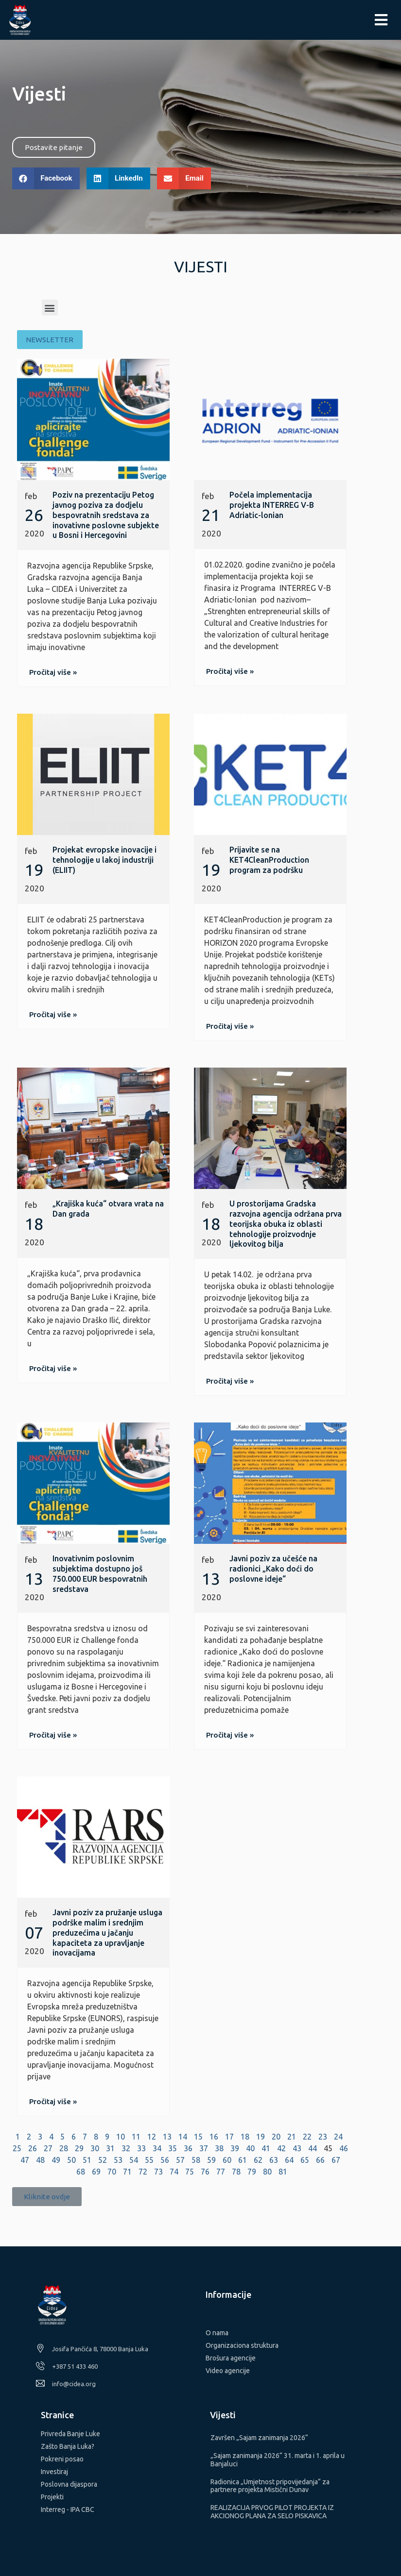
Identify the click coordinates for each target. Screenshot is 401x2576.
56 (164, 2160)
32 (126, 2148)
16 (213, 2136)
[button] (53, 147)
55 (149, 2160)
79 (251, 2171)
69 (96, 2171)
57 (180, 2160)
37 (203, 2148)
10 (120, 2136)
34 (157, 2148)
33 (141, 2148)
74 (174, 2171)
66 (320, 2160)
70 (111, 2171)
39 (234, 2148)
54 (133, 2160)
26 (32, 2148)
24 (338, 2136)
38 (219, 2148)
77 (220, 2171)
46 (343, 2148)
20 (276, 2136)
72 (143, 2171)
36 (188, 2148)
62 (258, 2160)
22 (307, 2136)
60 (227, 2160)
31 (110, 2148)
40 (250, 2148)
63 (273, 2160)
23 (322, 2136)
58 (196, 2160)
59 (211, 2160)
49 (56, 2160)
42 (281, 2148)
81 (283, 2171)
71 (127, 2171)
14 (182, 2136)
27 (48, 2148)
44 (312, 2148)
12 (151, 2136)
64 (289, 2160)
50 (71, 2160)
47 (24, 2160)
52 (102, 2160)
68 (80, 2171)
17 (229, 2136)
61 (242, 2160)
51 (87, 2160)
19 (260, 2136)
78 (236, 2171)
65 (304, 2160)
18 (245, 2136)
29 (79, 2148)
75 (189, 2171)
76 (205, 2171)
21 (291, 2136)
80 (267, 2171)
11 (136, 2136)
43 (297, 2148)
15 (198, 2136)
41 (266, 2148)
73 (158, 2171)
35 (172, 2148)
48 (40, 2160)
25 (17, 2148)
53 (118, 2160)
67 (335, 2160)
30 (94, 2148)
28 (63, 2148)
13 (167, 2136)
